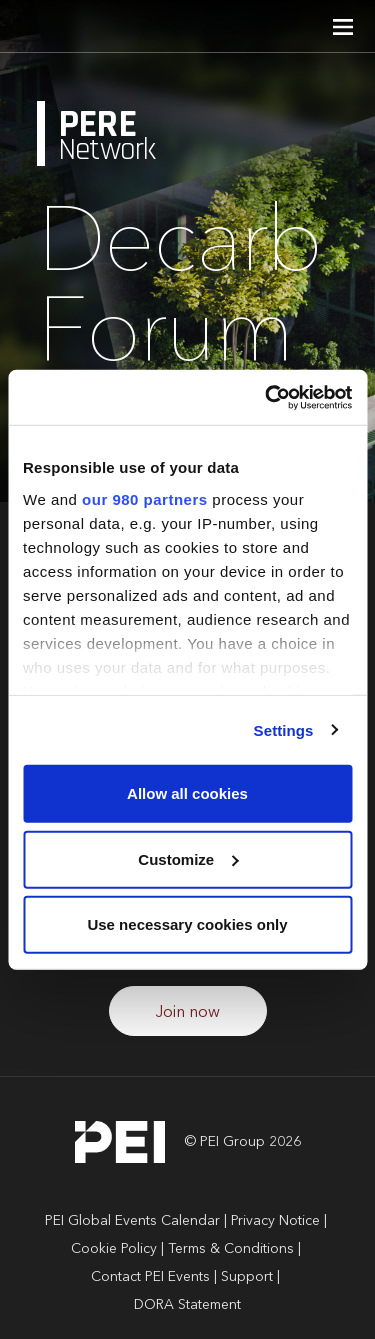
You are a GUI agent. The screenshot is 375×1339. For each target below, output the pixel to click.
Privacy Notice (275, 1221)
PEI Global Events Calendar (132, 1221)
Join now (188, 1013)
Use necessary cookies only (187, 924)
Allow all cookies (187, 793)
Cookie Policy (114, 1249)
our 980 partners (145, 498)
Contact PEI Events (150, 1277)
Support (247, 1277)
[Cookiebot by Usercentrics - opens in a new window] (267, 397)
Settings (284, 729)
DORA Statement (187, 1305)
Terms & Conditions (231, 1249)
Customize (188, 858)
